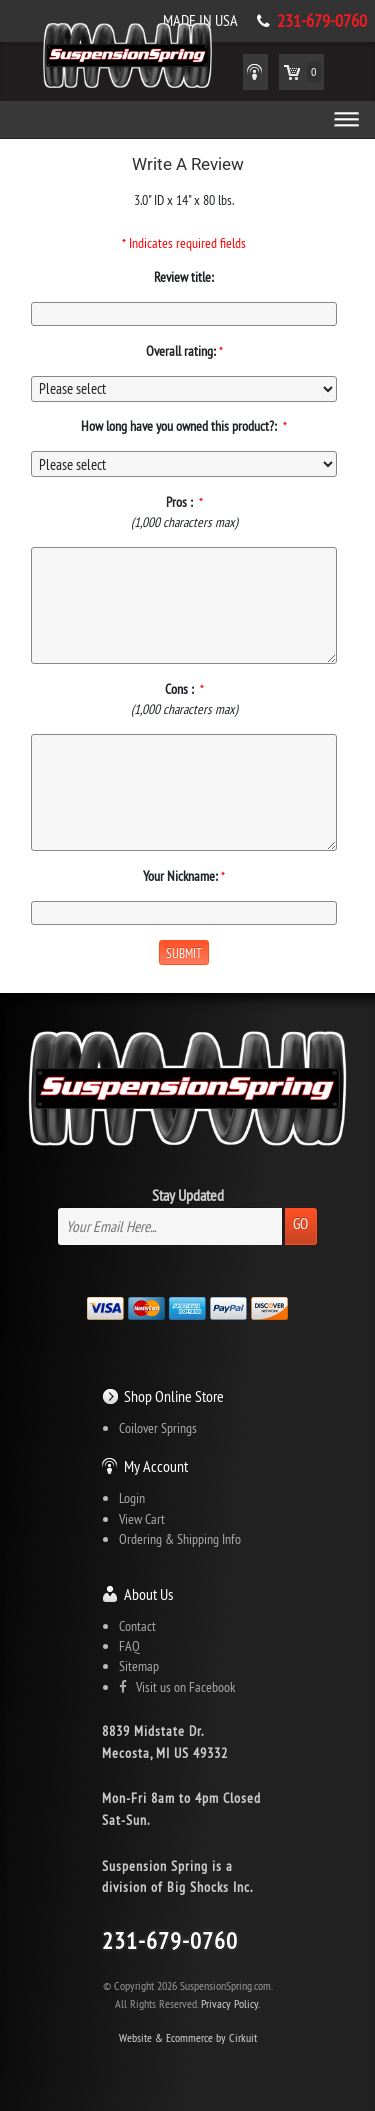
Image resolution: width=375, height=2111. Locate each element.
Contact (137, 1626)
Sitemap (139, 1666)
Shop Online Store (174, 1396)
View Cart (142, 1519)
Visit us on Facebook (177, 1687)
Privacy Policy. (230, 2003)
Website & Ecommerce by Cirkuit (188, 2037)
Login (132, 1498)
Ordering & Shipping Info (180, 1539)
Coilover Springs (158, 1428)
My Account (156, 1466)
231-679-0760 (322, 21)
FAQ (129, 1646)
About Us (148, 1594)
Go (300, 1223)
